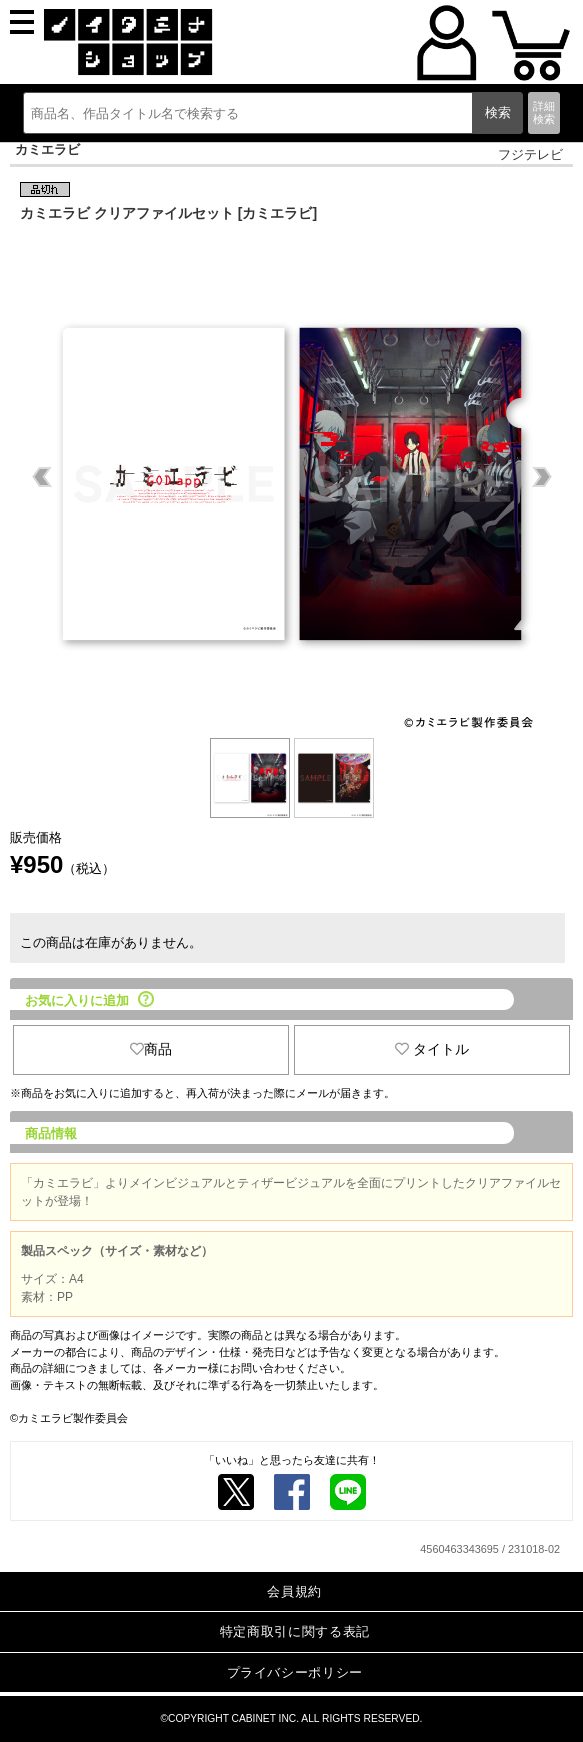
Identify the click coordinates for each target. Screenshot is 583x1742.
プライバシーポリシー (295, 1672)
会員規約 (294, 1591)
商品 (151, 1049)
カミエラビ (47, 149)
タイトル (432, 1049)
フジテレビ (530, 154)
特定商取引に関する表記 (295, 1631)
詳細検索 (544, 112)
